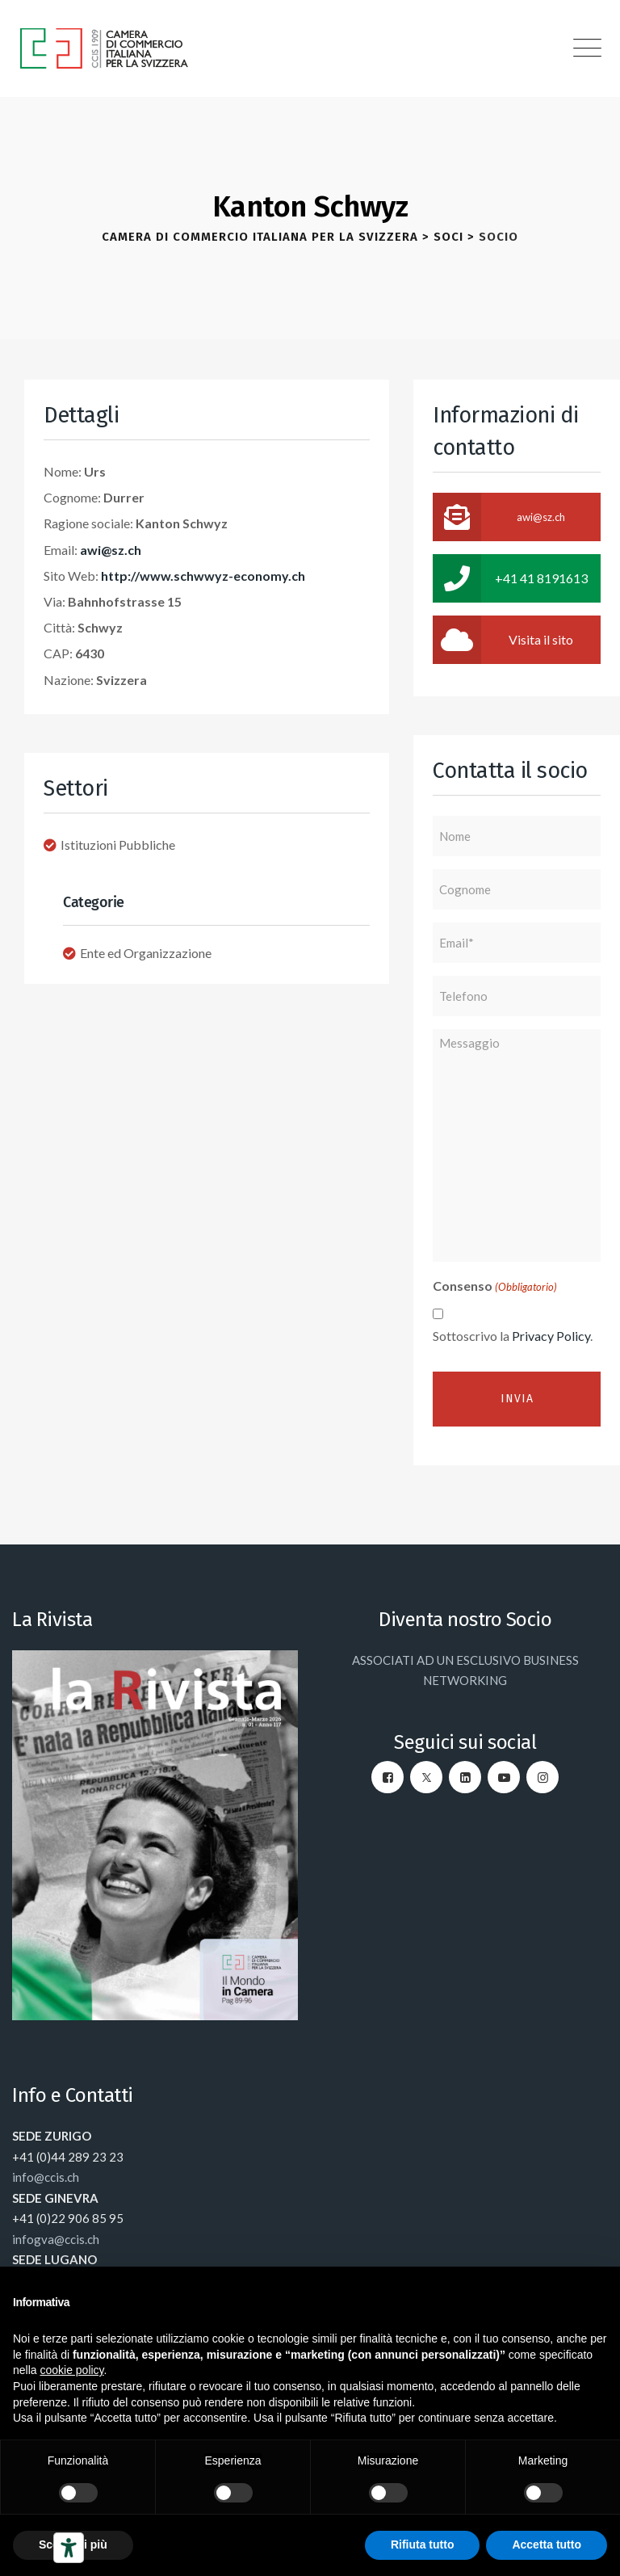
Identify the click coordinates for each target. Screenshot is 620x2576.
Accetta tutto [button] (546, 2544)
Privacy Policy (551, 1335)
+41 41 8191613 (510, 578)
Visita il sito (503, 640)
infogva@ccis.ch (55, 2239)
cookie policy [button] (71, 2370)
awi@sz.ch (110, 549)
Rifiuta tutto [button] (423, 2544)
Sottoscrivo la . (513, 1335)
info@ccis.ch (45, 2177)
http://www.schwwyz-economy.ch (203, 575)
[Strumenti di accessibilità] (68, 2547)
